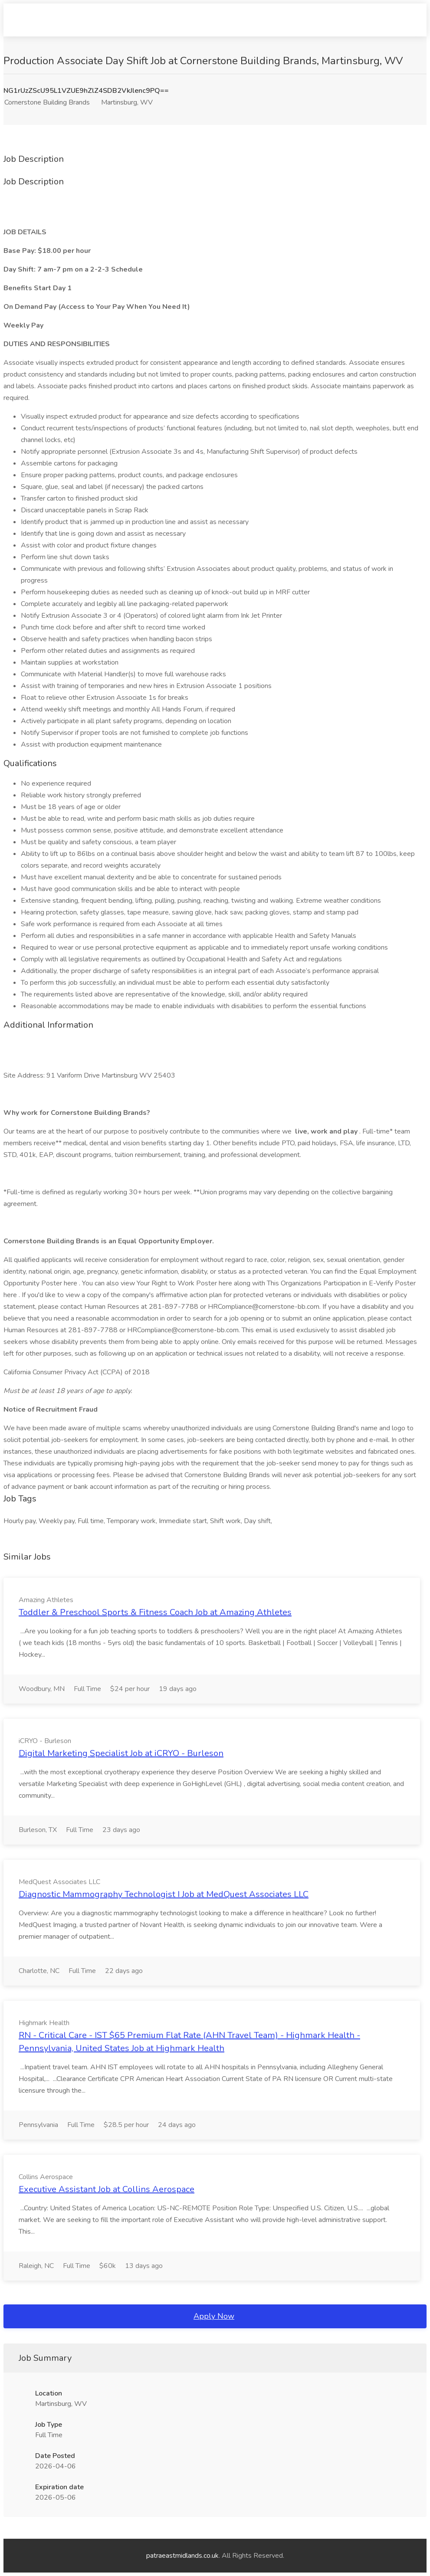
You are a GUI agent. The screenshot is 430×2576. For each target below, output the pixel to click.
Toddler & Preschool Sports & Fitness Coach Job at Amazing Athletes (155, 1612)
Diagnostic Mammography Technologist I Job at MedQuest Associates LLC (164, 1894)
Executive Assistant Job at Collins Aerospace (106, 2189)
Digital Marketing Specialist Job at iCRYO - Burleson (121, 1753)
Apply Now (214, 2316)
